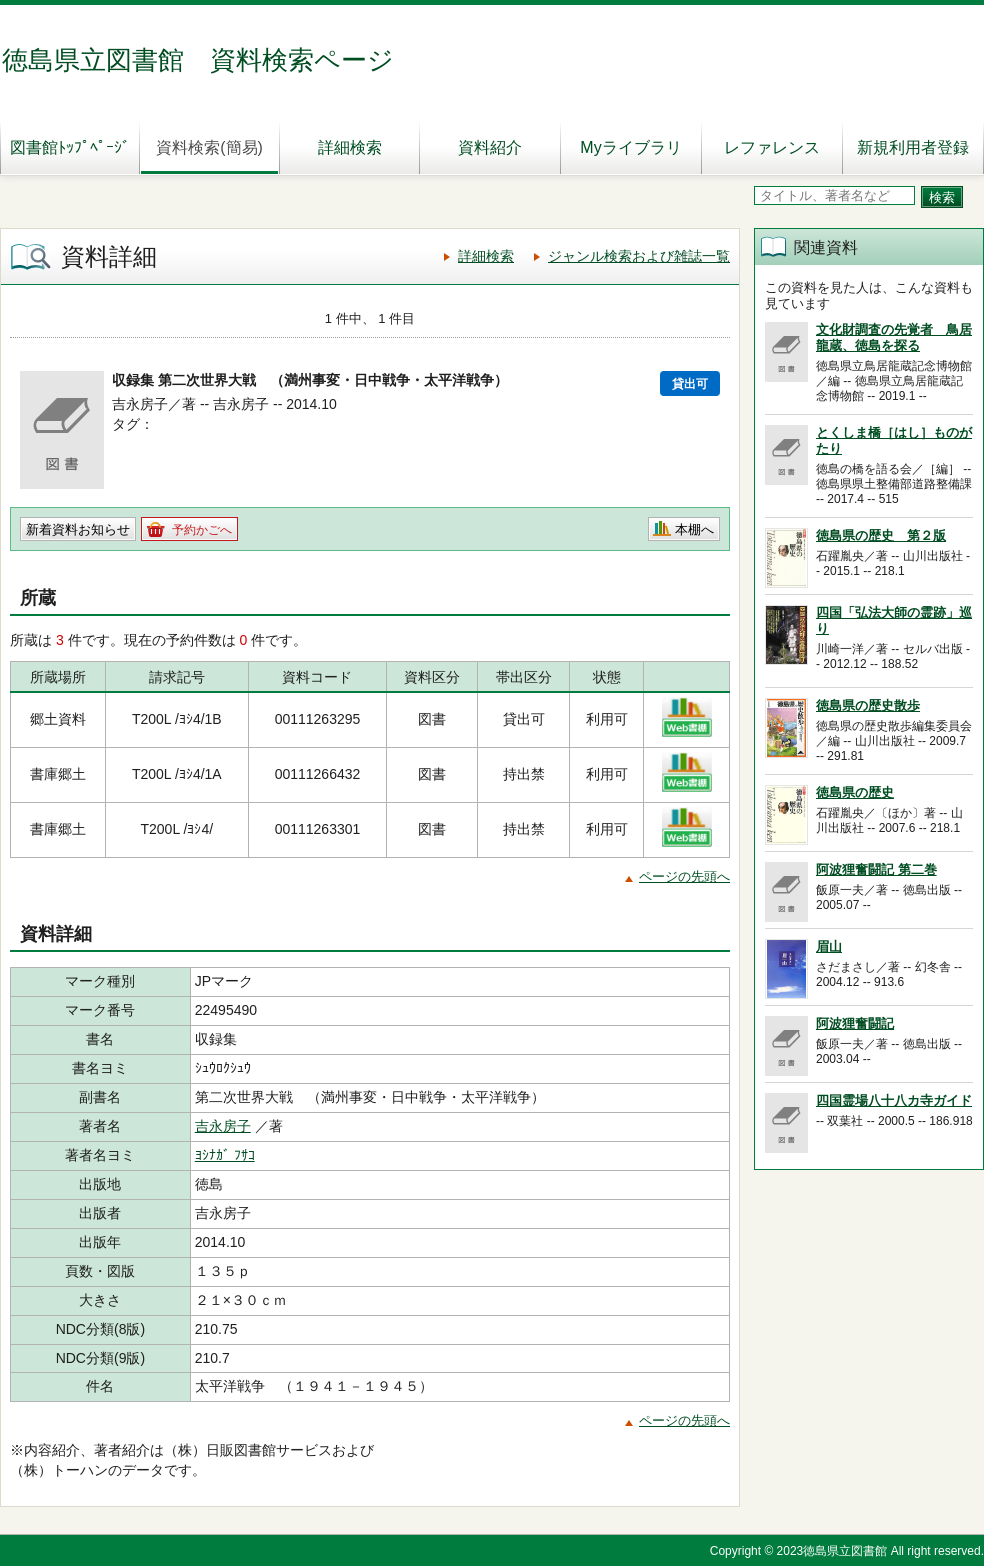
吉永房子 (223, 1126)
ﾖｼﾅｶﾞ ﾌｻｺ (225, 1155)
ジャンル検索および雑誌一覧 (639, 256)
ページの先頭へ (684, 876)
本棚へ (694, 529)
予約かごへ (202, 530)
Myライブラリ (630, 147)
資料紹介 (490, 147)
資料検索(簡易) (209, 147)
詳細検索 (350, 147)
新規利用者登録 (913, 147)
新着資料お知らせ (78, 529)
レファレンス (772, 147)
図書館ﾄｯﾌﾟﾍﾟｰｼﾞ (70, 147)
